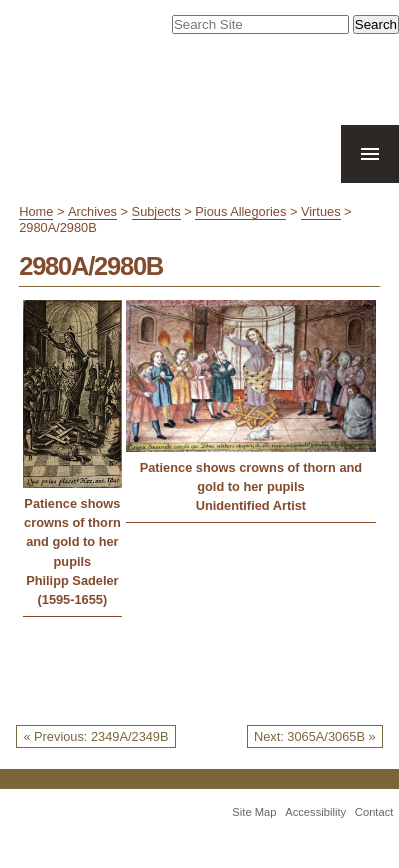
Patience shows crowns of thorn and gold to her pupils (72, 532)
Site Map (254, 812)
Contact (374, 812)
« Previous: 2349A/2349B (95, 736)
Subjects (156, 211)
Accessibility (315, 812)
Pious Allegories (240, 211)
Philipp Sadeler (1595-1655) (72, 590)
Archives (92, 211)
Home (36, 211)
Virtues (321, 211)
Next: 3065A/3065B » (315, 736)
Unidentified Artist (251, 505)
